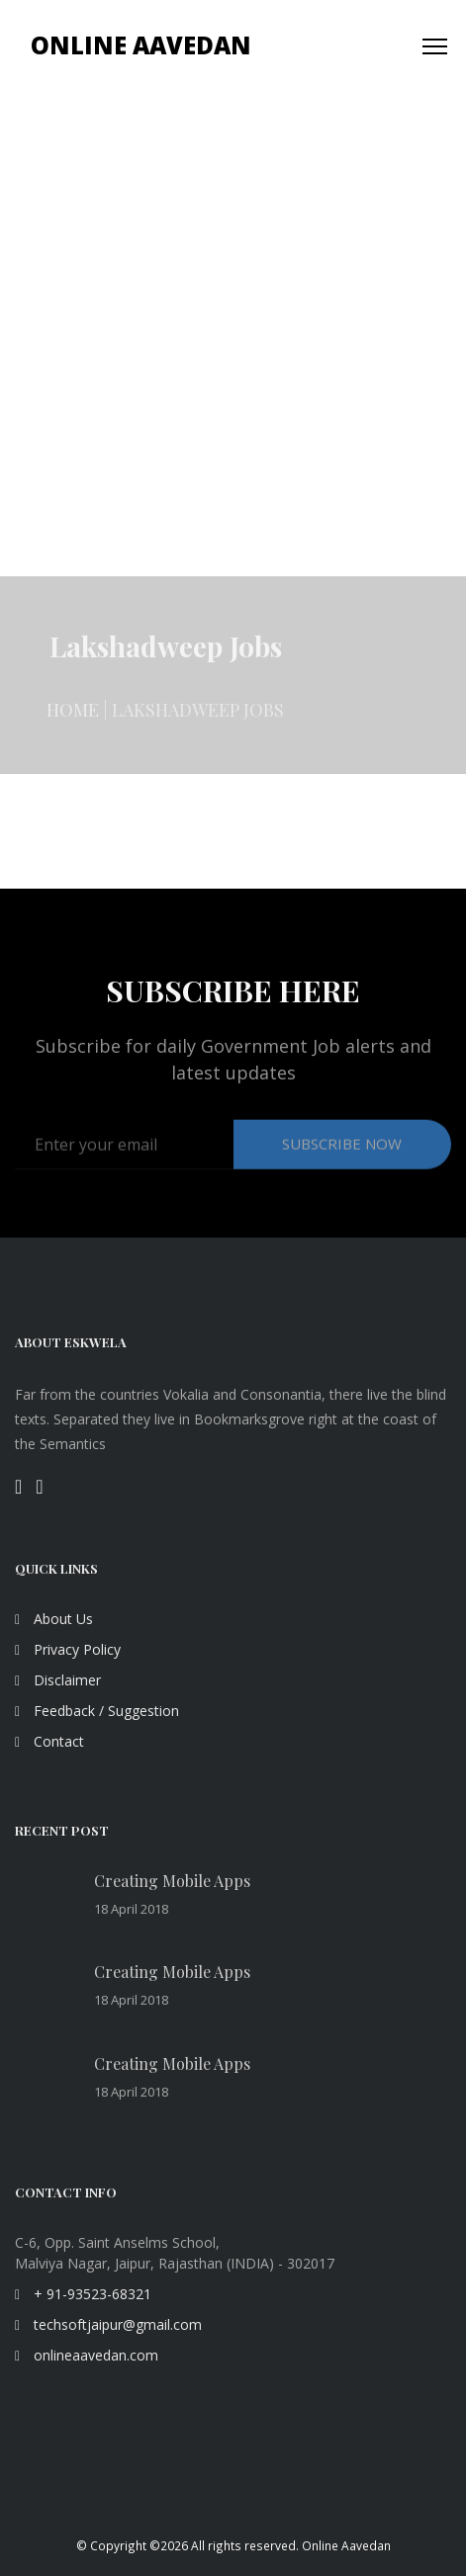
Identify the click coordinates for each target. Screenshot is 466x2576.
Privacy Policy (68, 1649)
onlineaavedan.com (86, 2355)
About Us (54, 1618)
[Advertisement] (233, 333)
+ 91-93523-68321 (83, 2293)
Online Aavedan (141, 45)
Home (73, 719)
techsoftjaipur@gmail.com (108, 2324)
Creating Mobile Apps (172, 1880)
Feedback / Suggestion (97, 1710)
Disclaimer (58, 1680)
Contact (49, 1741)
